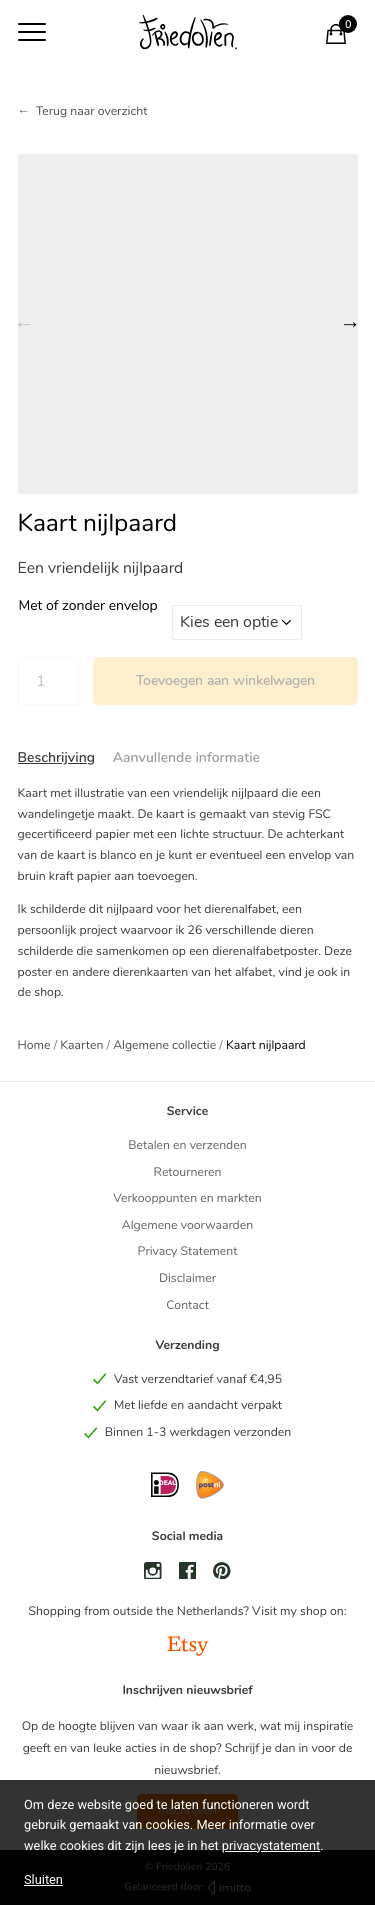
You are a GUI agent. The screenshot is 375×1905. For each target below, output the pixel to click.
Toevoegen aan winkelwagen (225, 680)
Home (34, 1046)
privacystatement (271, 1846)
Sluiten (43, 1879)
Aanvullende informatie (186, 757)
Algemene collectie (164, 1046)
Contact (187, 1306)
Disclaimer (187, 1279)
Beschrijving (57, 757)
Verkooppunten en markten (187, 1199)
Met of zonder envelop (88, 606)
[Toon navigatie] (32, 32)
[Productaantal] (48, 681)
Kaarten (81, 1046)
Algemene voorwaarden (187, 1226)
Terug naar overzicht (92, 112)
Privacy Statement (188, 1252)
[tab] (57, 758)
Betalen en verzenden (187, 1146)
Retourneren (187, 1173)
